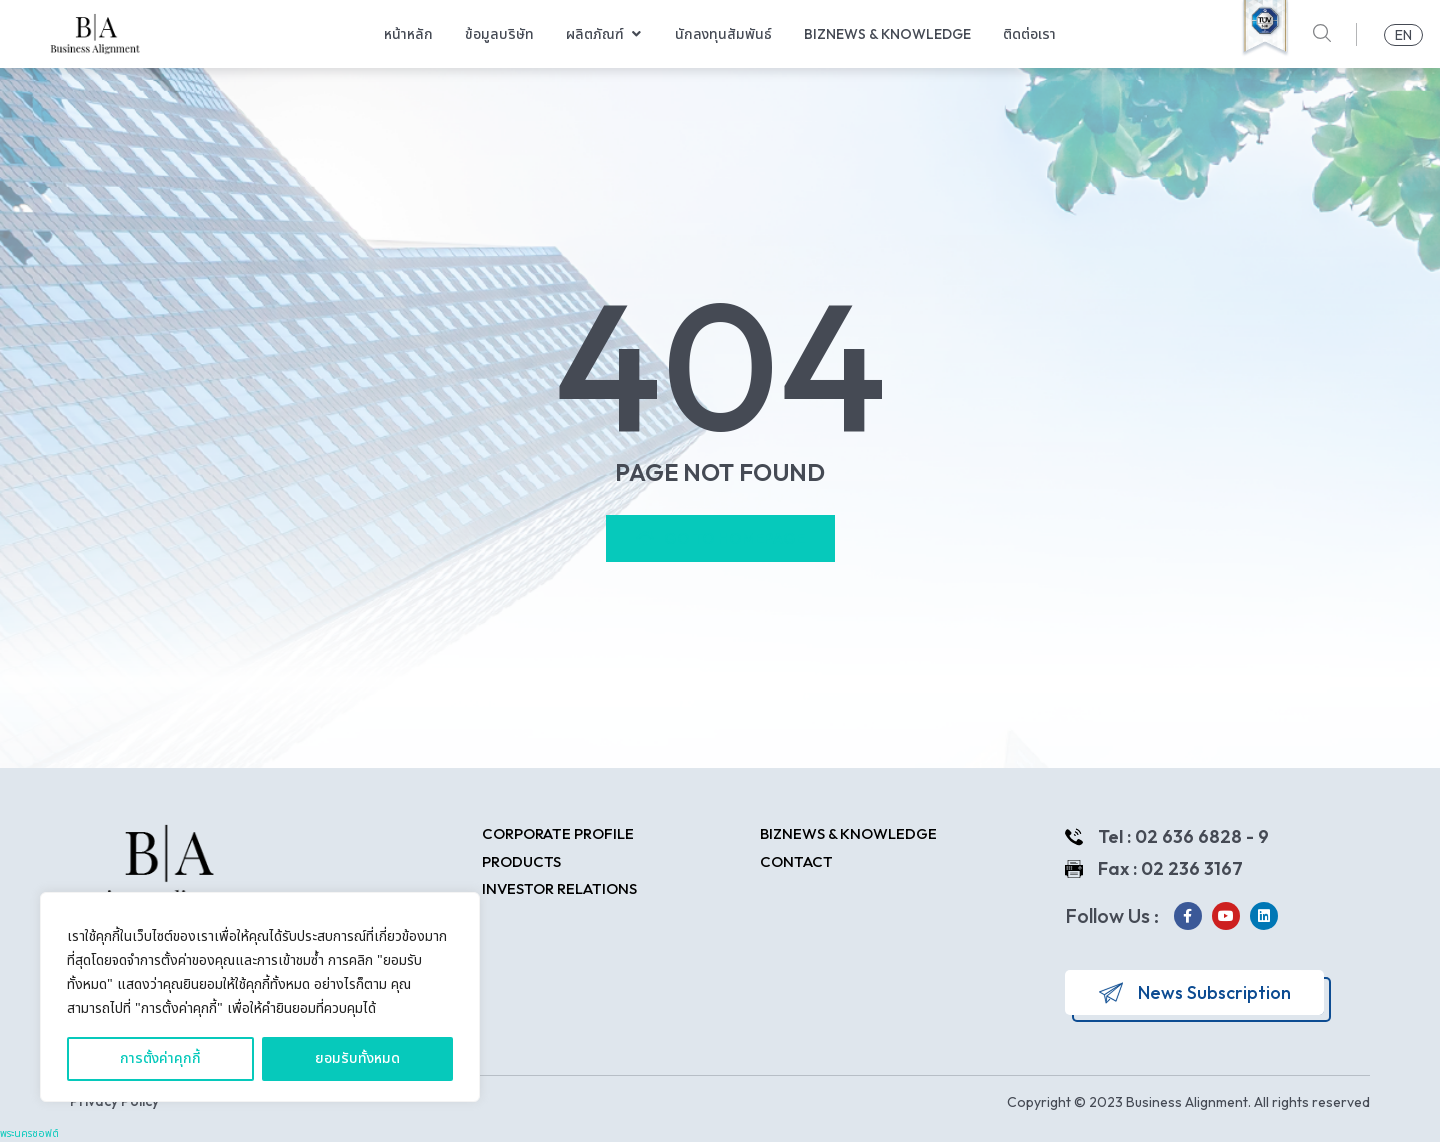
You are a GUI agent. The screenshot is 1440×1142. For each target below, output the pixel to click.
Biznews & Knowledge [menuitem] (887, 34)
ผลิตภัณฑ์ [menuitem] (595, 34)
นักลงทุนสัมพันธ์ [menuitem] (723, 34)
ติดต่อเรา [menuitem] (1029, 34)
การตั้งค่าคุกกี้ (160, 1058)
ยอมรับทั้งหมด (357, 1058)
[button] (636, 34)
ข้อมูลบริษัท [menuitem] (499, 34)
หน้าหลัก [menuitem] (408, 34)
